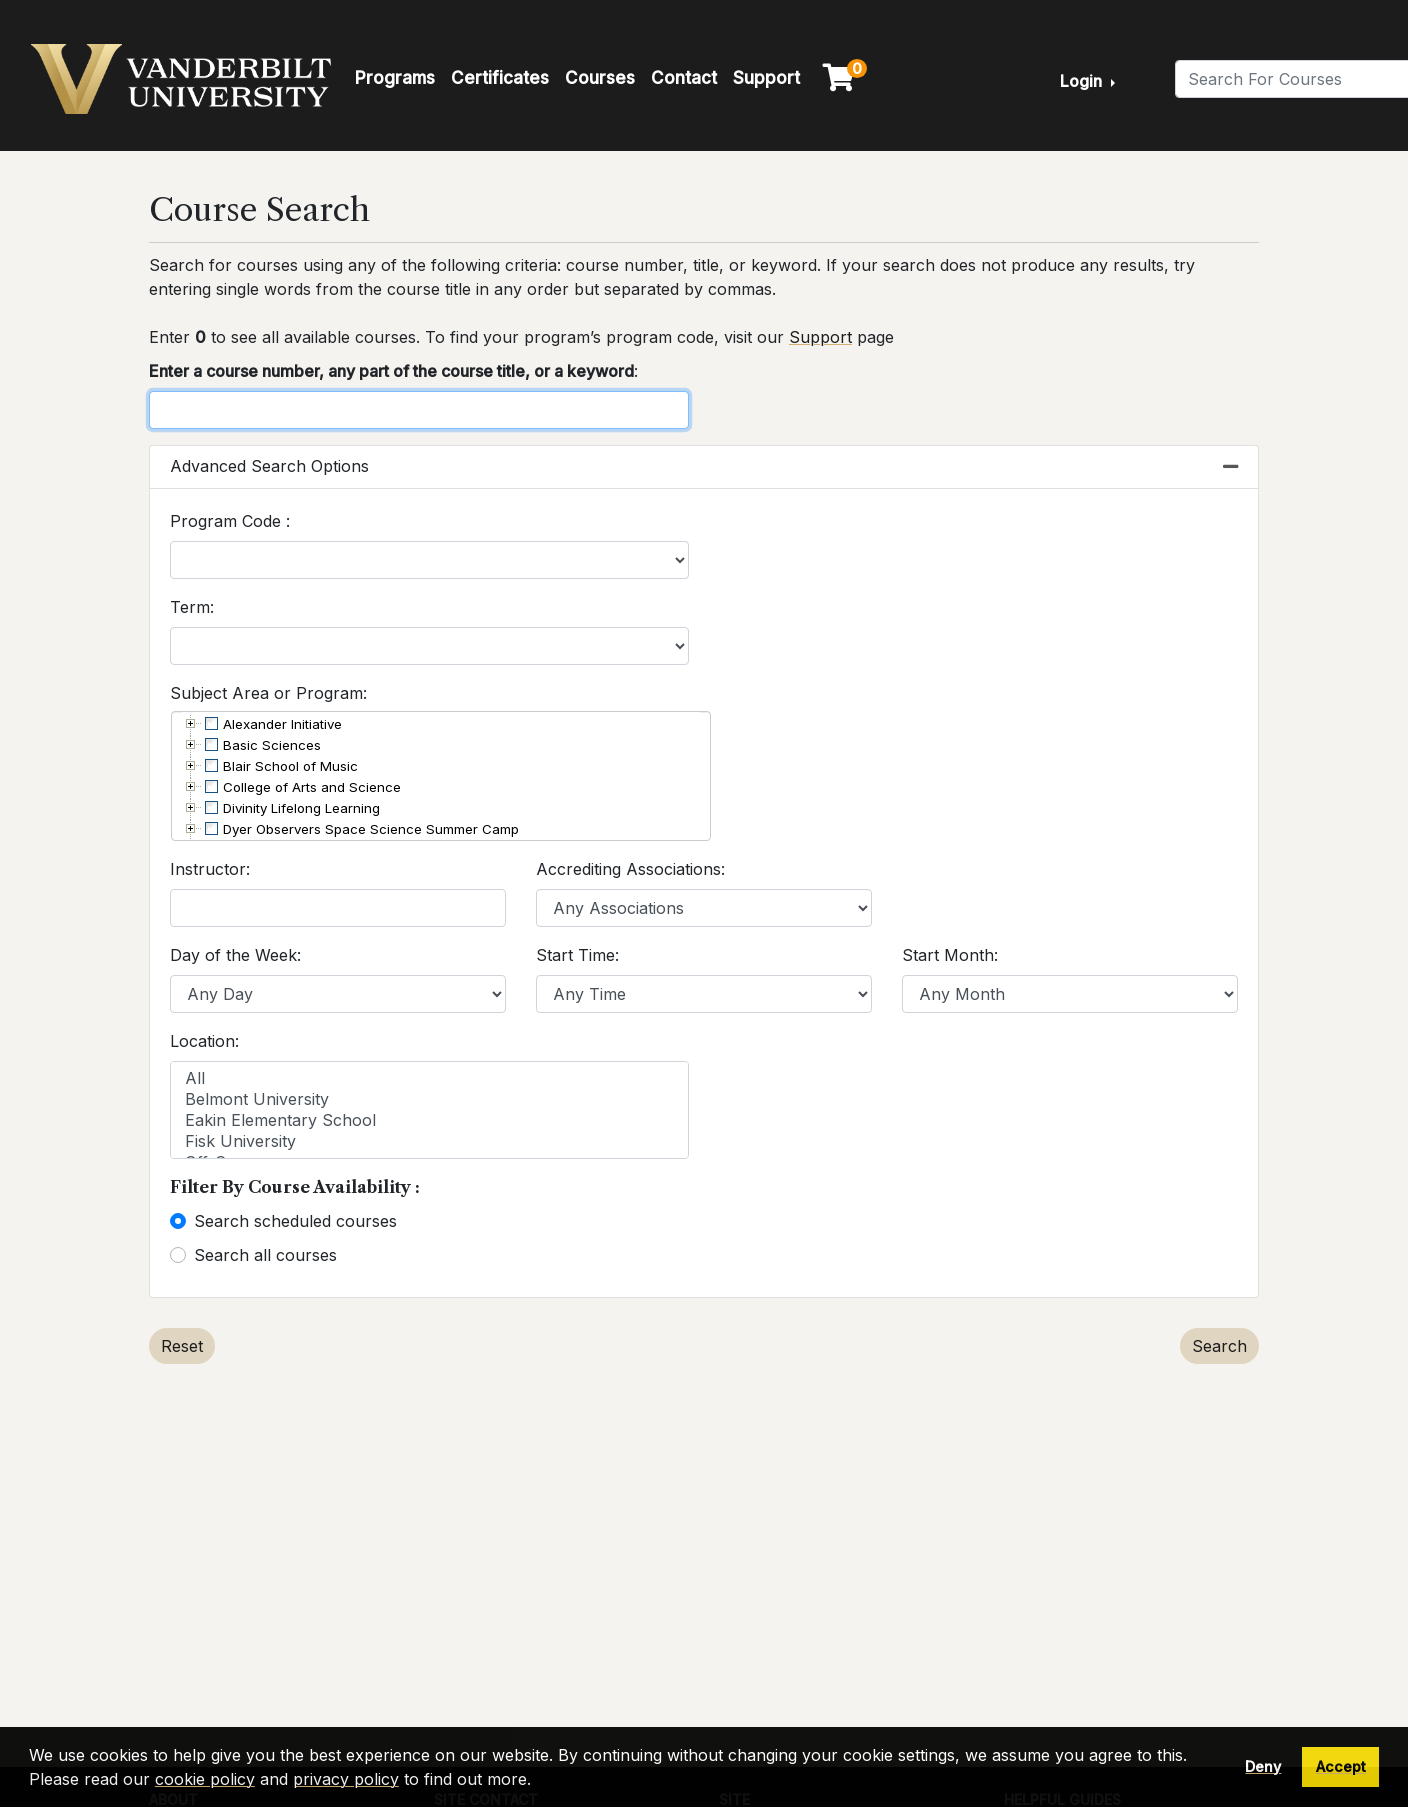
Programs (395, 78)
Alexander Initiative (282, 724)
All (429, 1078)
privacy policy (346, 1779)
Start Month (948, 955)
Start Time (575, 955)
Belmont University (429, 1099)
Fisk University (429, 1141)
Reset (182, 1346)
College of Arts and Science (312, 787)
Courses (600, 78)
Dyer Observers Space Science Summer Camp (371, 829)
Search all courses (265, 1255)
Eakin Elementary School (429, 1120)
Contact (684, 78)
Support (766, 78)
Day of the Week (233, 955)
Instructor (208, 869)
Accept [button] (1341, 1766)
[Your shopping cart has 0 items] (840, 82)
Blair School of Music (290, 766)
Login (1083, 81)
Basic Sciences (272, 745)
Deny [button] (1263, 1766)
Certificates (500, 78)
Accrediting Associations (628, 869)
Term (190, 607)
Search (1219, 1346)
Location (202, 1041)
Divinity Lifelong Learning (301, 808)
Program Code (228, 521)
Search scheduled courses (295, 1221)
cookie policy (205, 1779)
